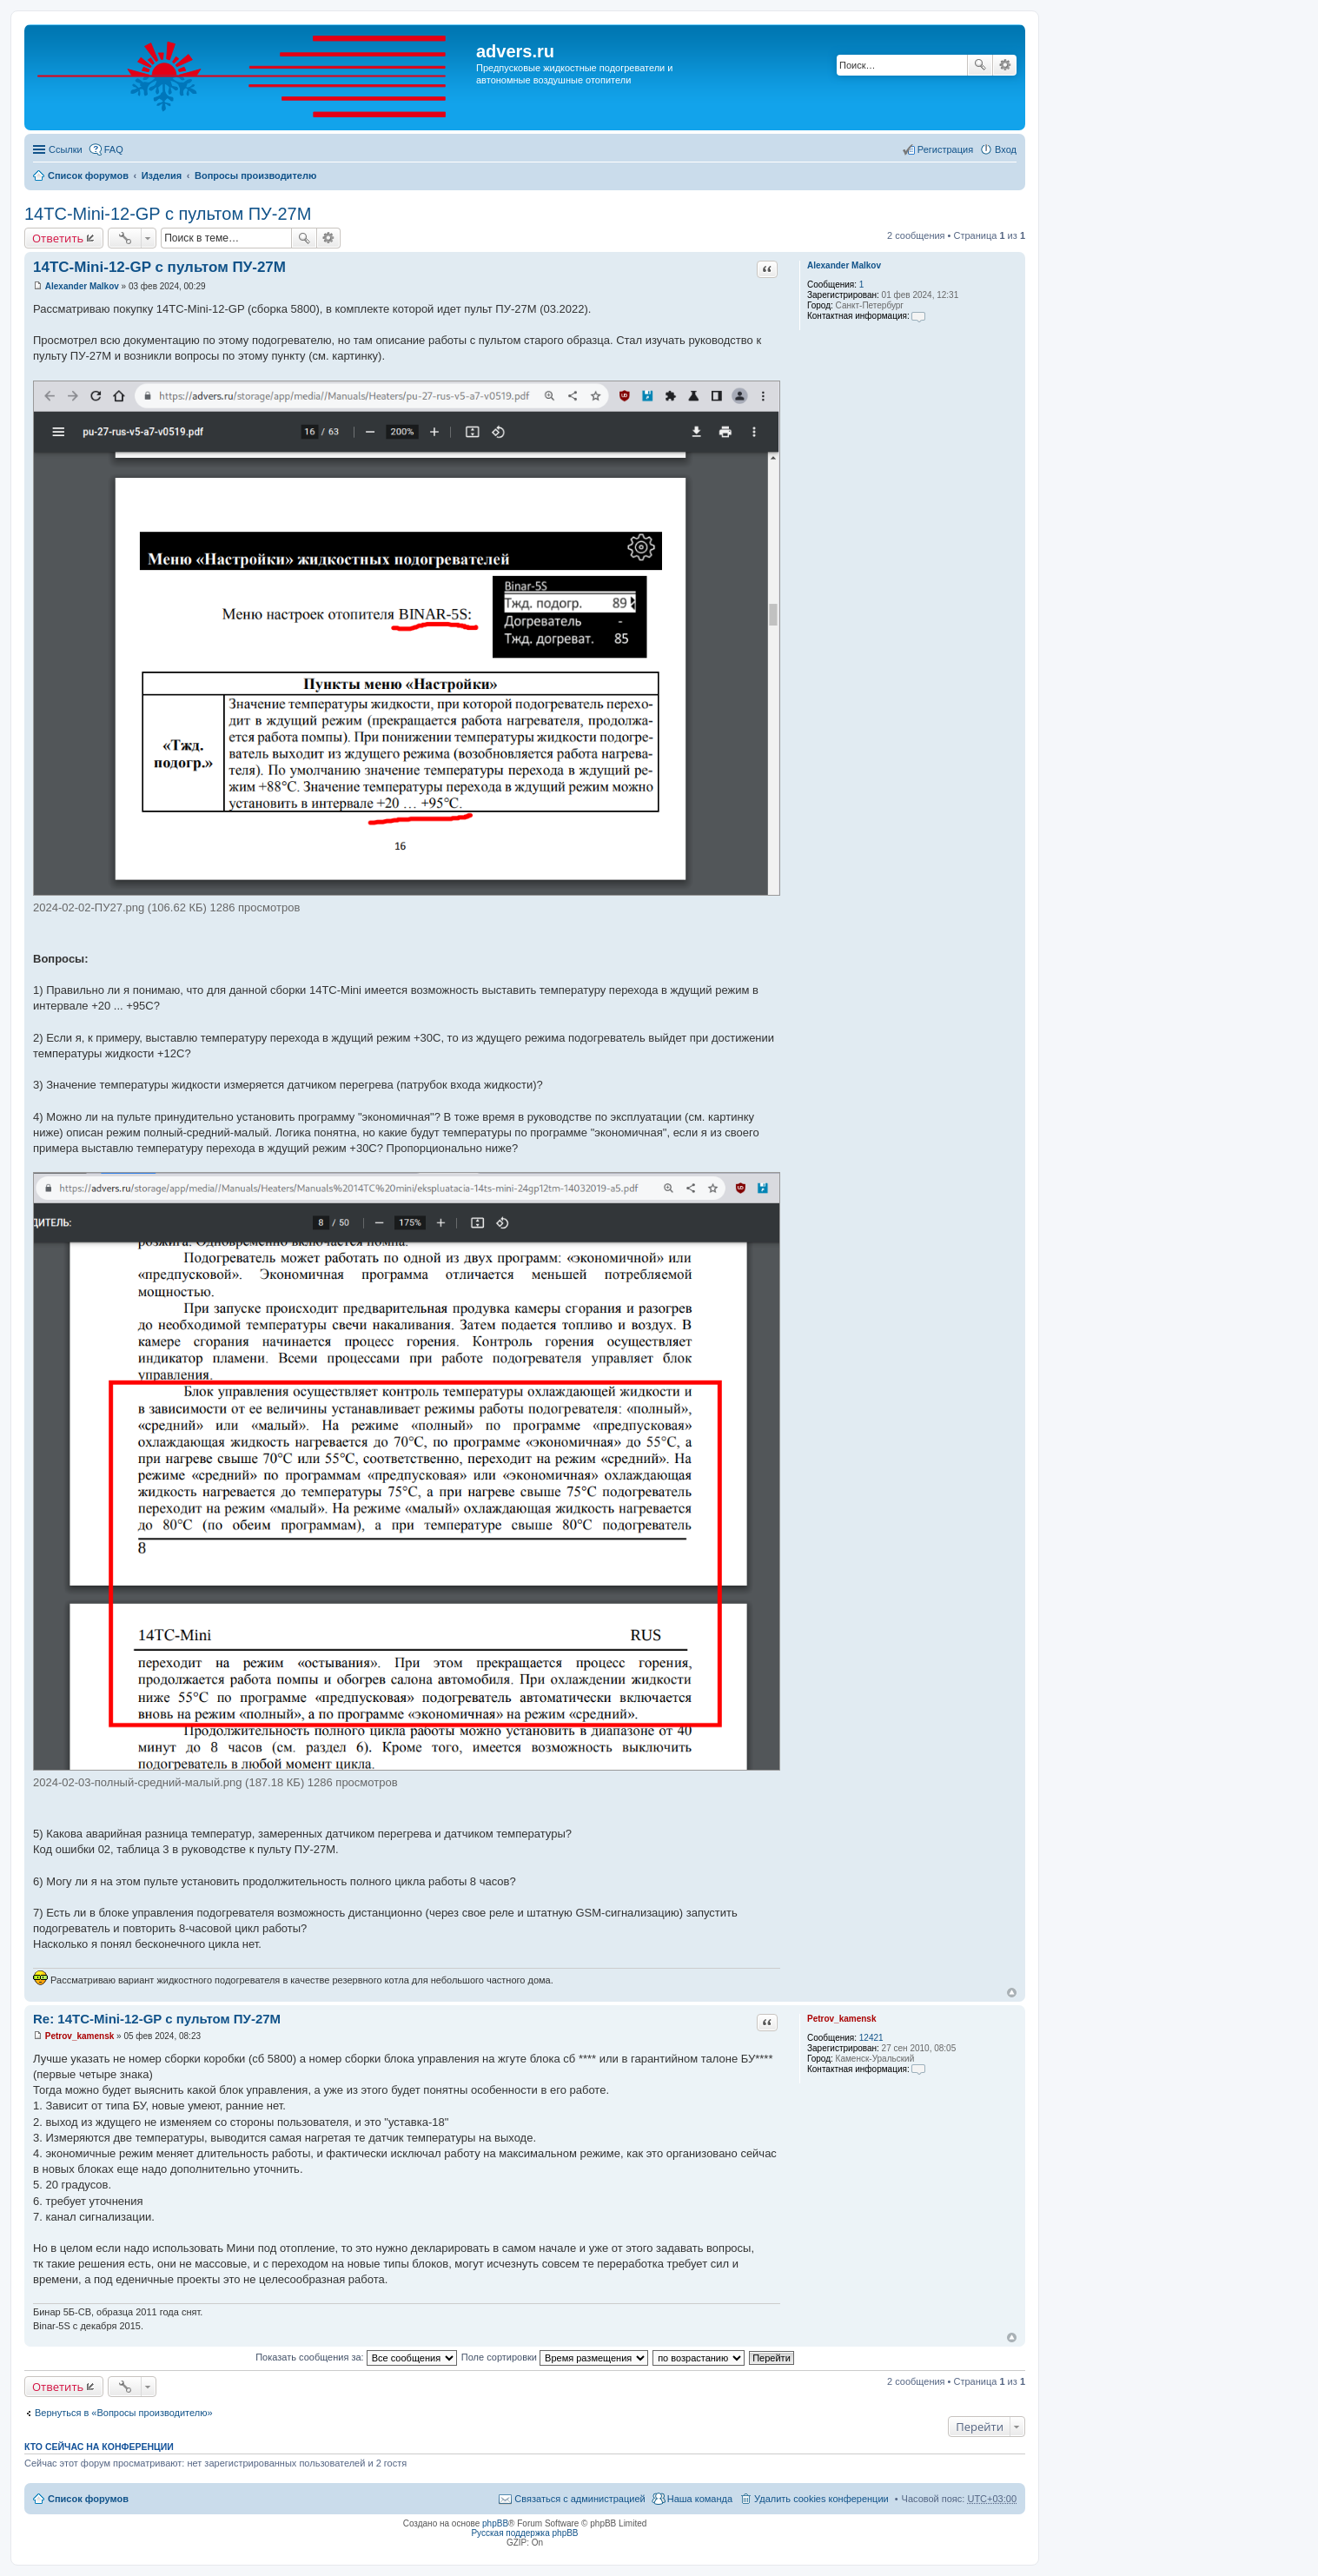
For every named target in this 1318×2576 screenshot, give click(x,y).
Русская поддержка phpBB (524, 2533)
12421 (871, 2038)
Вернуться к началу (1012, 1992)
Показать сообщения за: (356, 2357)
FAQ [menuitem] (113, 149)
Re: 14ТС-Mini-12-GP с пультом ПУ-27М (157, 2018)
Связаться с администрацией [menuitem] (579, 2498)
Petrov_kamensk (842, 2018)
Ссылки (66, 149)
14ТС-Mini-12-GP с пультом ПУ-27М (167, 213)
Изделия (162, 175)
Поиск (980, 65)
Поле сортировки (554, 2357)
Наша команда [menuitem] (699, 2498)
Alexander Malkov (844, 265)
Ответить (57, 238)
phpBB (495, 2523)
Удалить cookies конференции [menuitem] (821, 2498)
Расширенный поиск (1005, 65)
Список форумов (88, 175)
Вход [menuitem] (1006, 149)
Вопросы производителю (255, 175)
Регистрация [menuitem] (945, 149)
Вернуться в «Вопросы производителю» (124, 2412)
